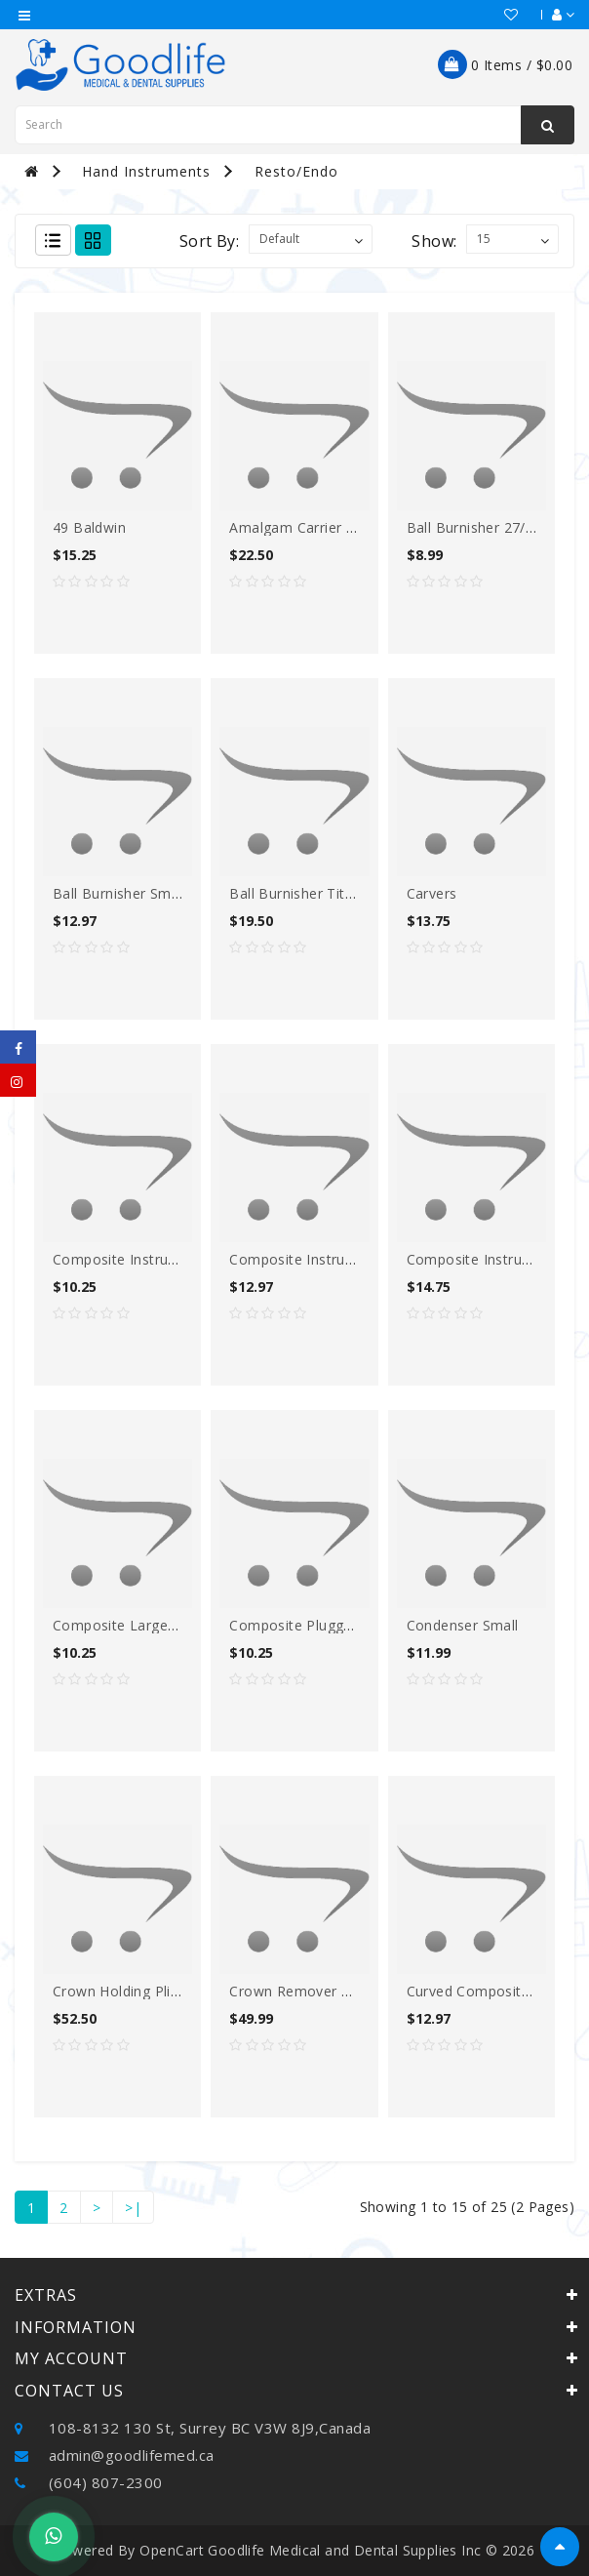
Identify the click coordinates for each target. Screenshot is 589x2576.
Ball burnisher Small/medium (149, 893)
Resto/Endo (296, 171)
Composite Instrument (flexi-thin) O (174, 1259)
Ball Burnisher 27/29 (474, 527)
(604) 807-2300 (89, 2482)
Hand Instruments (146, 171)
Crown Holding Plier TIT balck (152, 1991)
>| (133, 2207)
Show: (434, 241)
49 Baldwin (89, 527)
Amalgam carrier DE (297, 527)
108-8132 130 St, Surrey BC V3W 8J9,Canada (193, 2427)
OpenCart (171, 2550)
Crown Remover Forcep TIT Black (341, 1991)
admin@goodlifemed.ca (115, 2455)
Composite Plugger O (301, 1625)
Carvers (432, 893)
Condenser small (463, 1625)
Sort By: (209, 241)
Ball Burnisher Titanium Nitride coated (358, 893)
